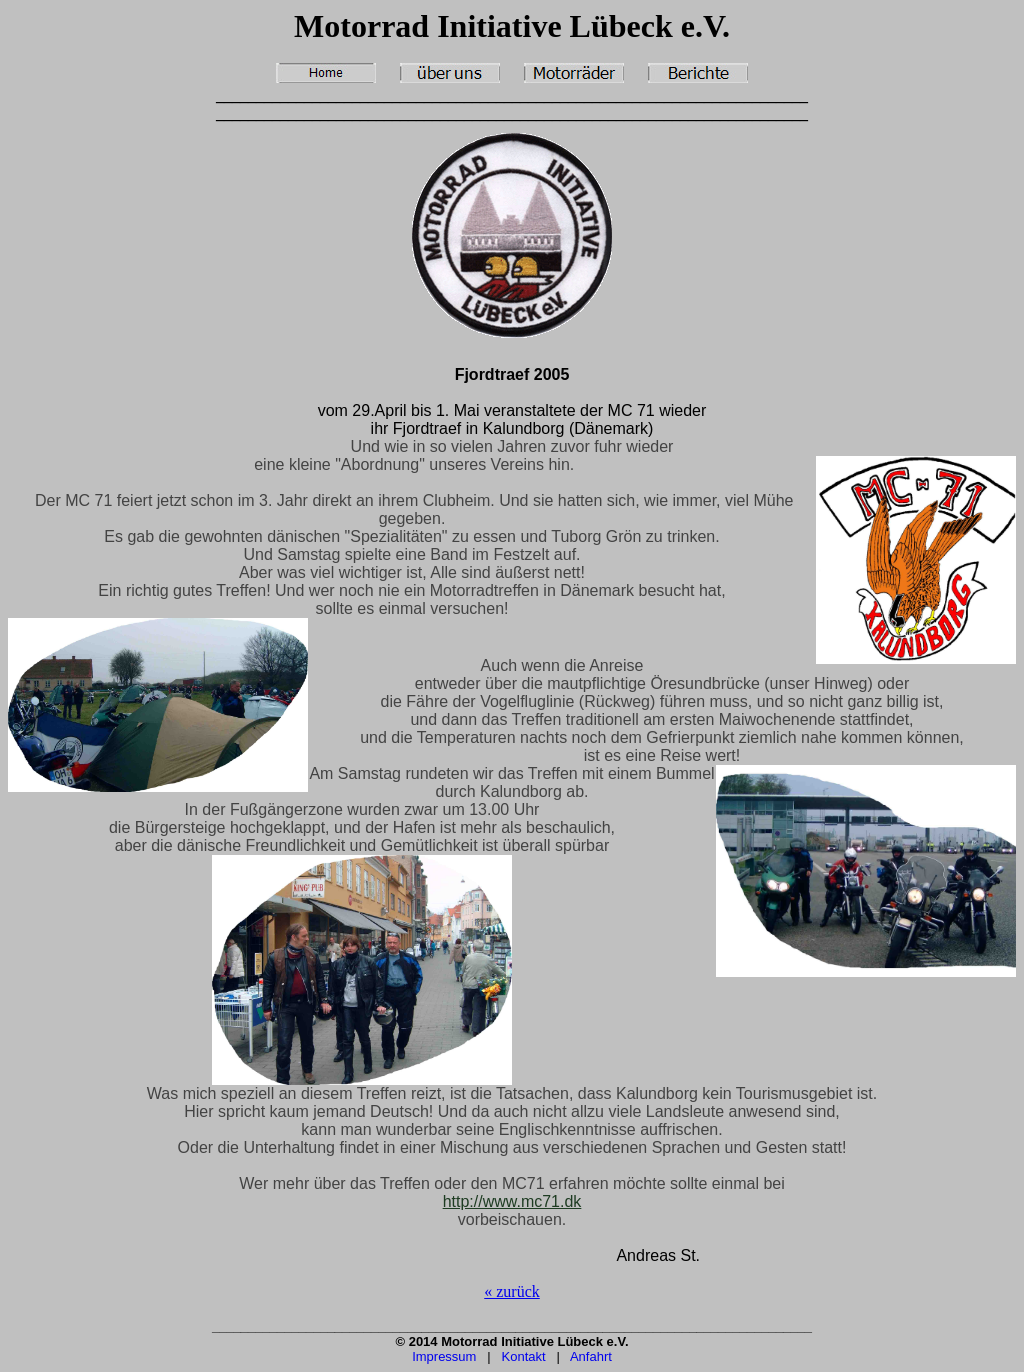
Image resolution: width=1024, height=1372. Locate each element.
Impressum (444, 1356)
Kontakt (524, 1356)
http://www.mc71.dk (512, 1201)
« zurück (512, 1291)
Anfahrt (591, 1356)
